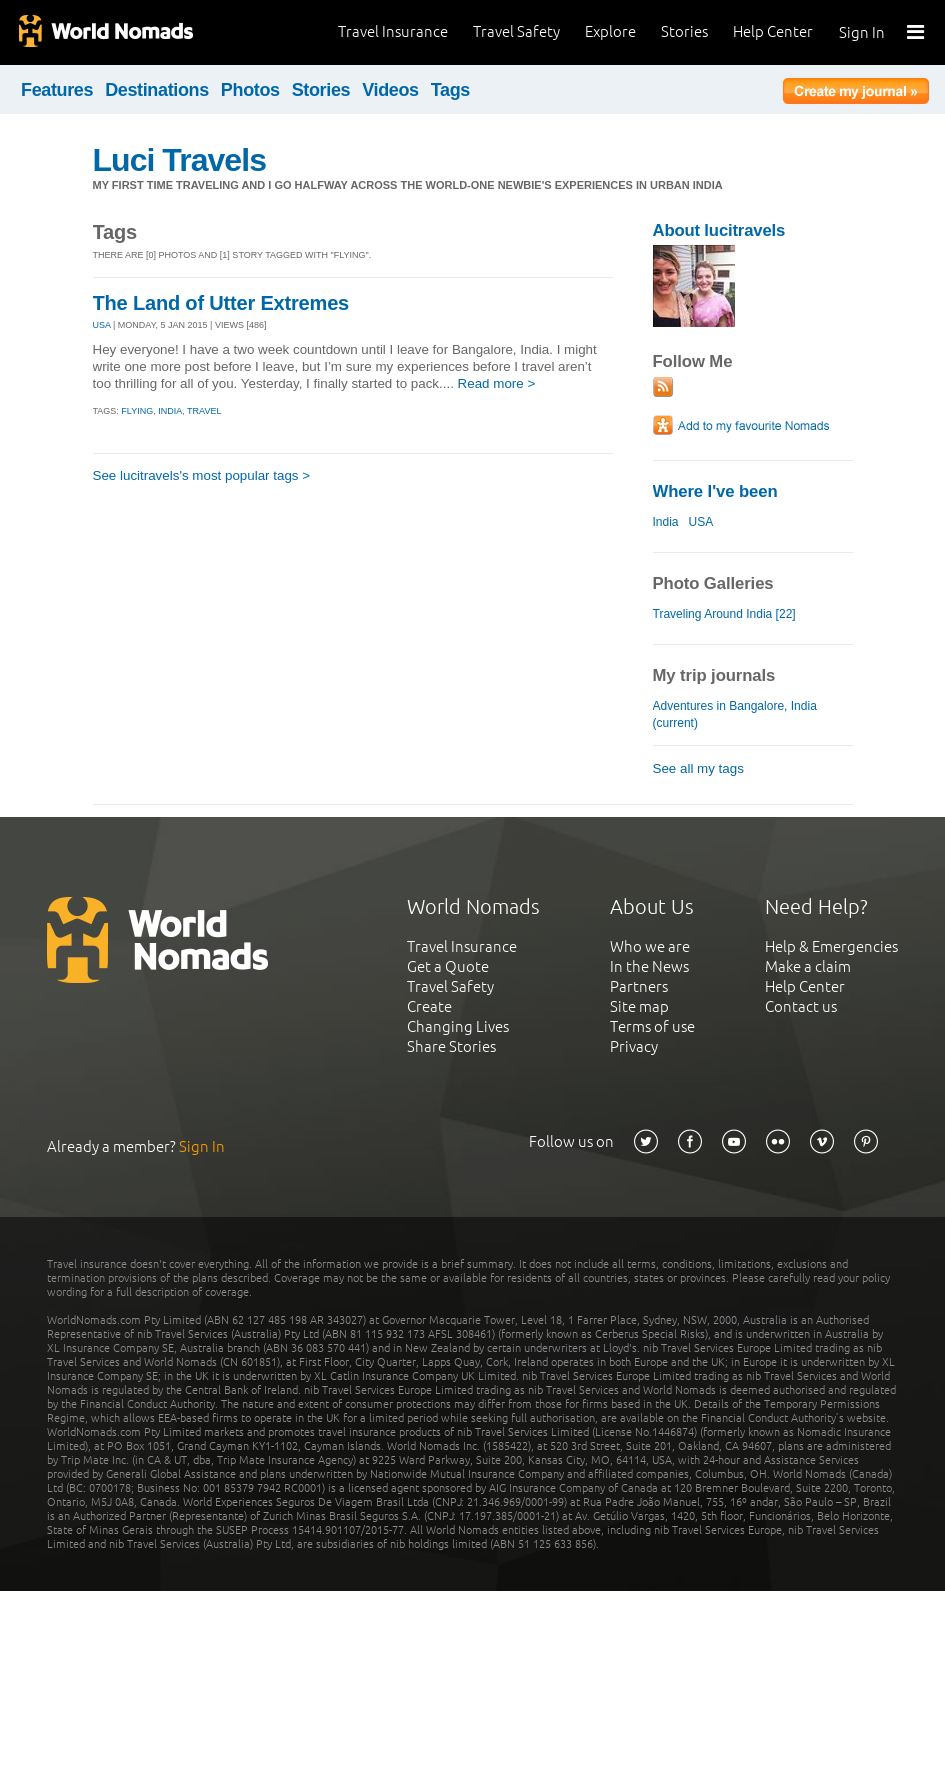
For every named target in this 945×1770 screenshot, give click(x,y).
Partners (639, 986)
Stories (684, 31)
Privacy (634, 1046)
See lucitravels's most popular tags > (202, 475)
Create (429, 1006)
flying (137, 411)
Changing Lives (458, 1026)
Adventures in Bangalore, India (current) (735, 714)
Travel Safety (516, 31)
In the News (649, 966)
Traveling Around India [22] (724, 614)
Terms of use (652, 1026)
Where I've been (715, 491)
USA (102, 325)
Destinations (157, 90)
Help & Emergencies (831, 946)
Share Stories (451, 1046)
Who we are (650, 946)
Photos (250, 90)
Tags (450, 90)
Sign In (862, 32)
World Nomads (105, 32)
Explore (610, 31)
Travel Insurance (393, 31)
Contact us (801, 1006)
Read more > (497, 383)
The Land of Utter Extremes (221, 303)
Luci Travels (179, 160)
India (666, 522)
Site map (639, 1006)
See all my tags (698, 768)
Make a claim (808, 966)
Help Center (773, 31)
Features (57, 90)
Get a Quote (448, 966)
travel (204, 411)
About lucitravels (719, 230)
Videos (390, 90)
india (170, 411)
